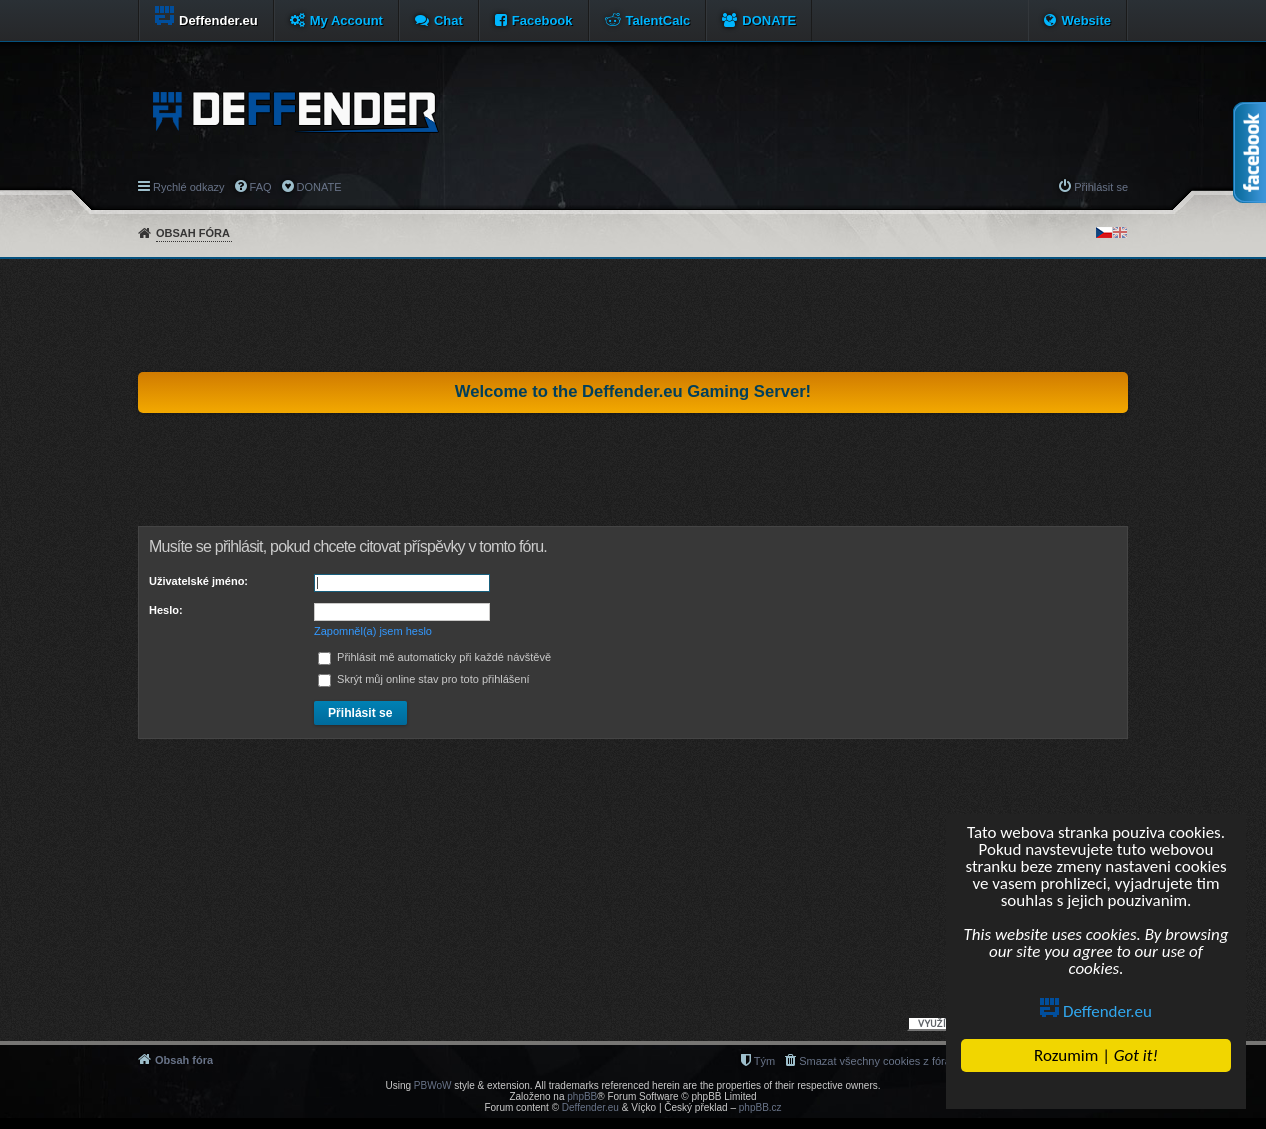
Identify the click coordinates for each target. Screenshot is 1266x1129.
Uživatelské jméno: (198, 581)
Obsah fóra (193, 233)
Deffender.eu (1097, 1011)
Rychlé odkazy (189, 187)
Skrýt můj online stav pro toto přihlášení (424, 679)
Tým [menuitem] (764, 1061)
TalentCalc (658, 20)
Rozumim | (1096, 1055)
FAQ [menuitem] (261, 187)
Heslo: (166, 610)
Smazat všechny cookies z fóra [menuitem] (875, 1061)
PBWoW (433, 1085)
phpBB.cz (760, 1107)
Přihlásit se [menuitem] (1101, 187)
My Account (346, 20)
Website (1086, 20)
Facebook (542, 20)
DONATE (769, 20)
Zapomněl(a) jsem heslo (373, 631)
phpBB (582, 1096)
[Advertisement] (633, 315)
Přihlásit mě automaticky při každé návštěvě (434, 657)
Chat (448, 20)
